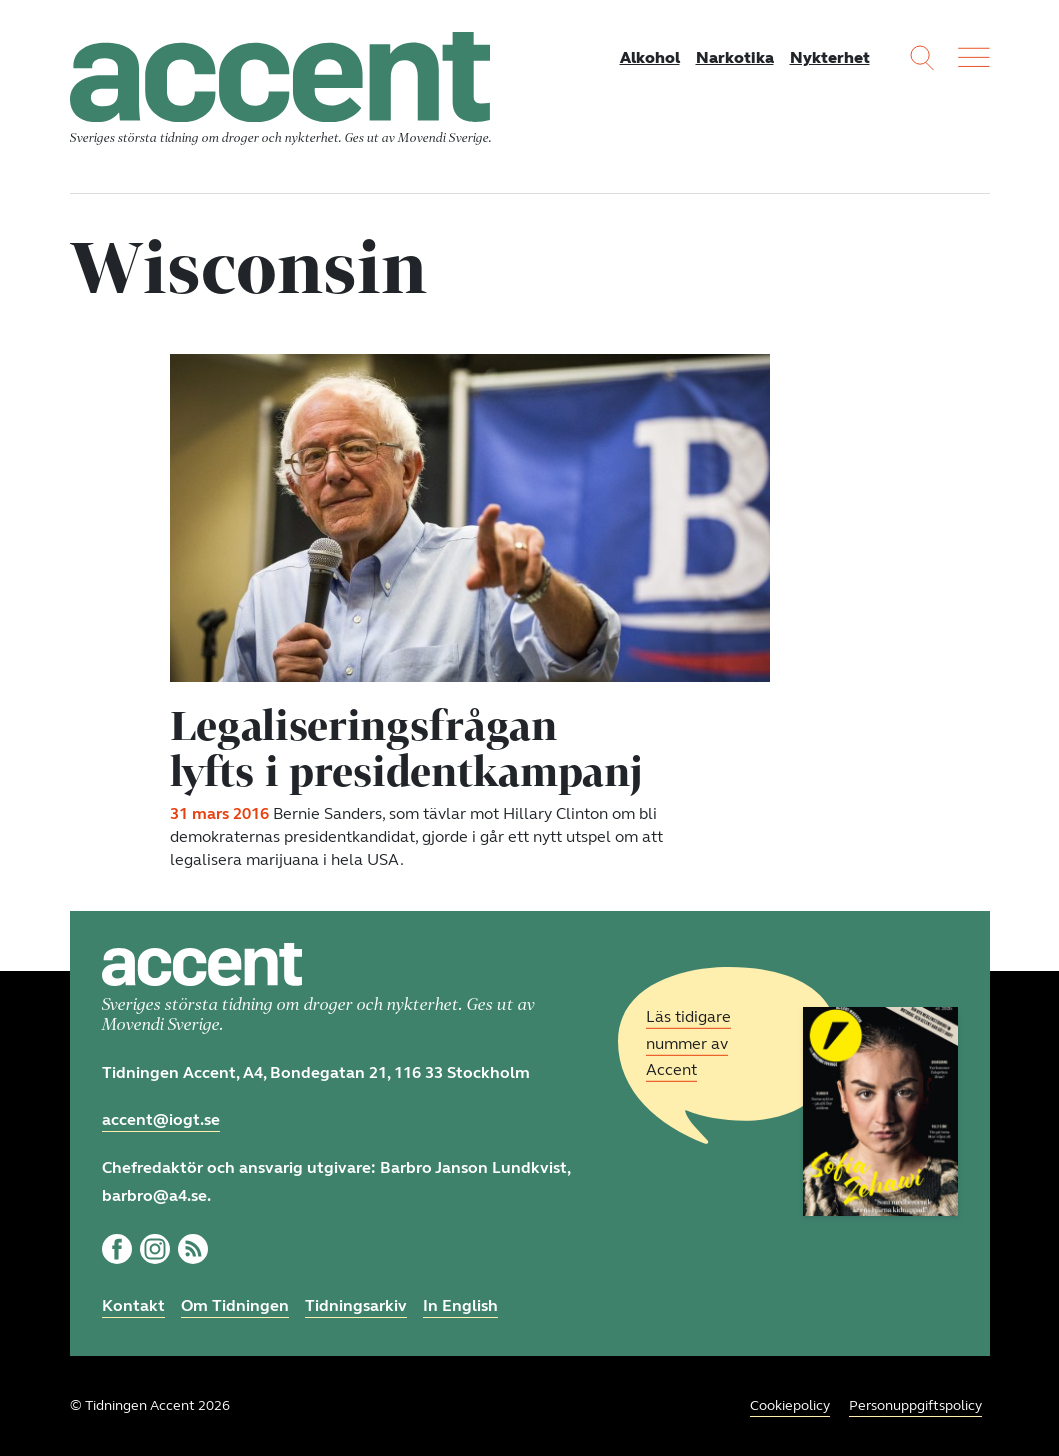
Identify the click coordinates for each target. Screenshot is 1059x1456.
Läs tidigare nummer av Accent (688, 1043)
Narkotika (735, 57)
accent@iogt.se (161, 1119)
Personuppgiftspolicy (915, 1405)
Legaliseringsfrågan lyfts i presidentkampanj (406, 748)
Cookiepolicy (790, 1405)
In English (460, 1305)
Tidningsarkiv (356, 1305)
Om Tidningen (235, 1305)
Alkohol (650, 57)
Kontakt (133, 1305)
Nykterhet (830, 57)
